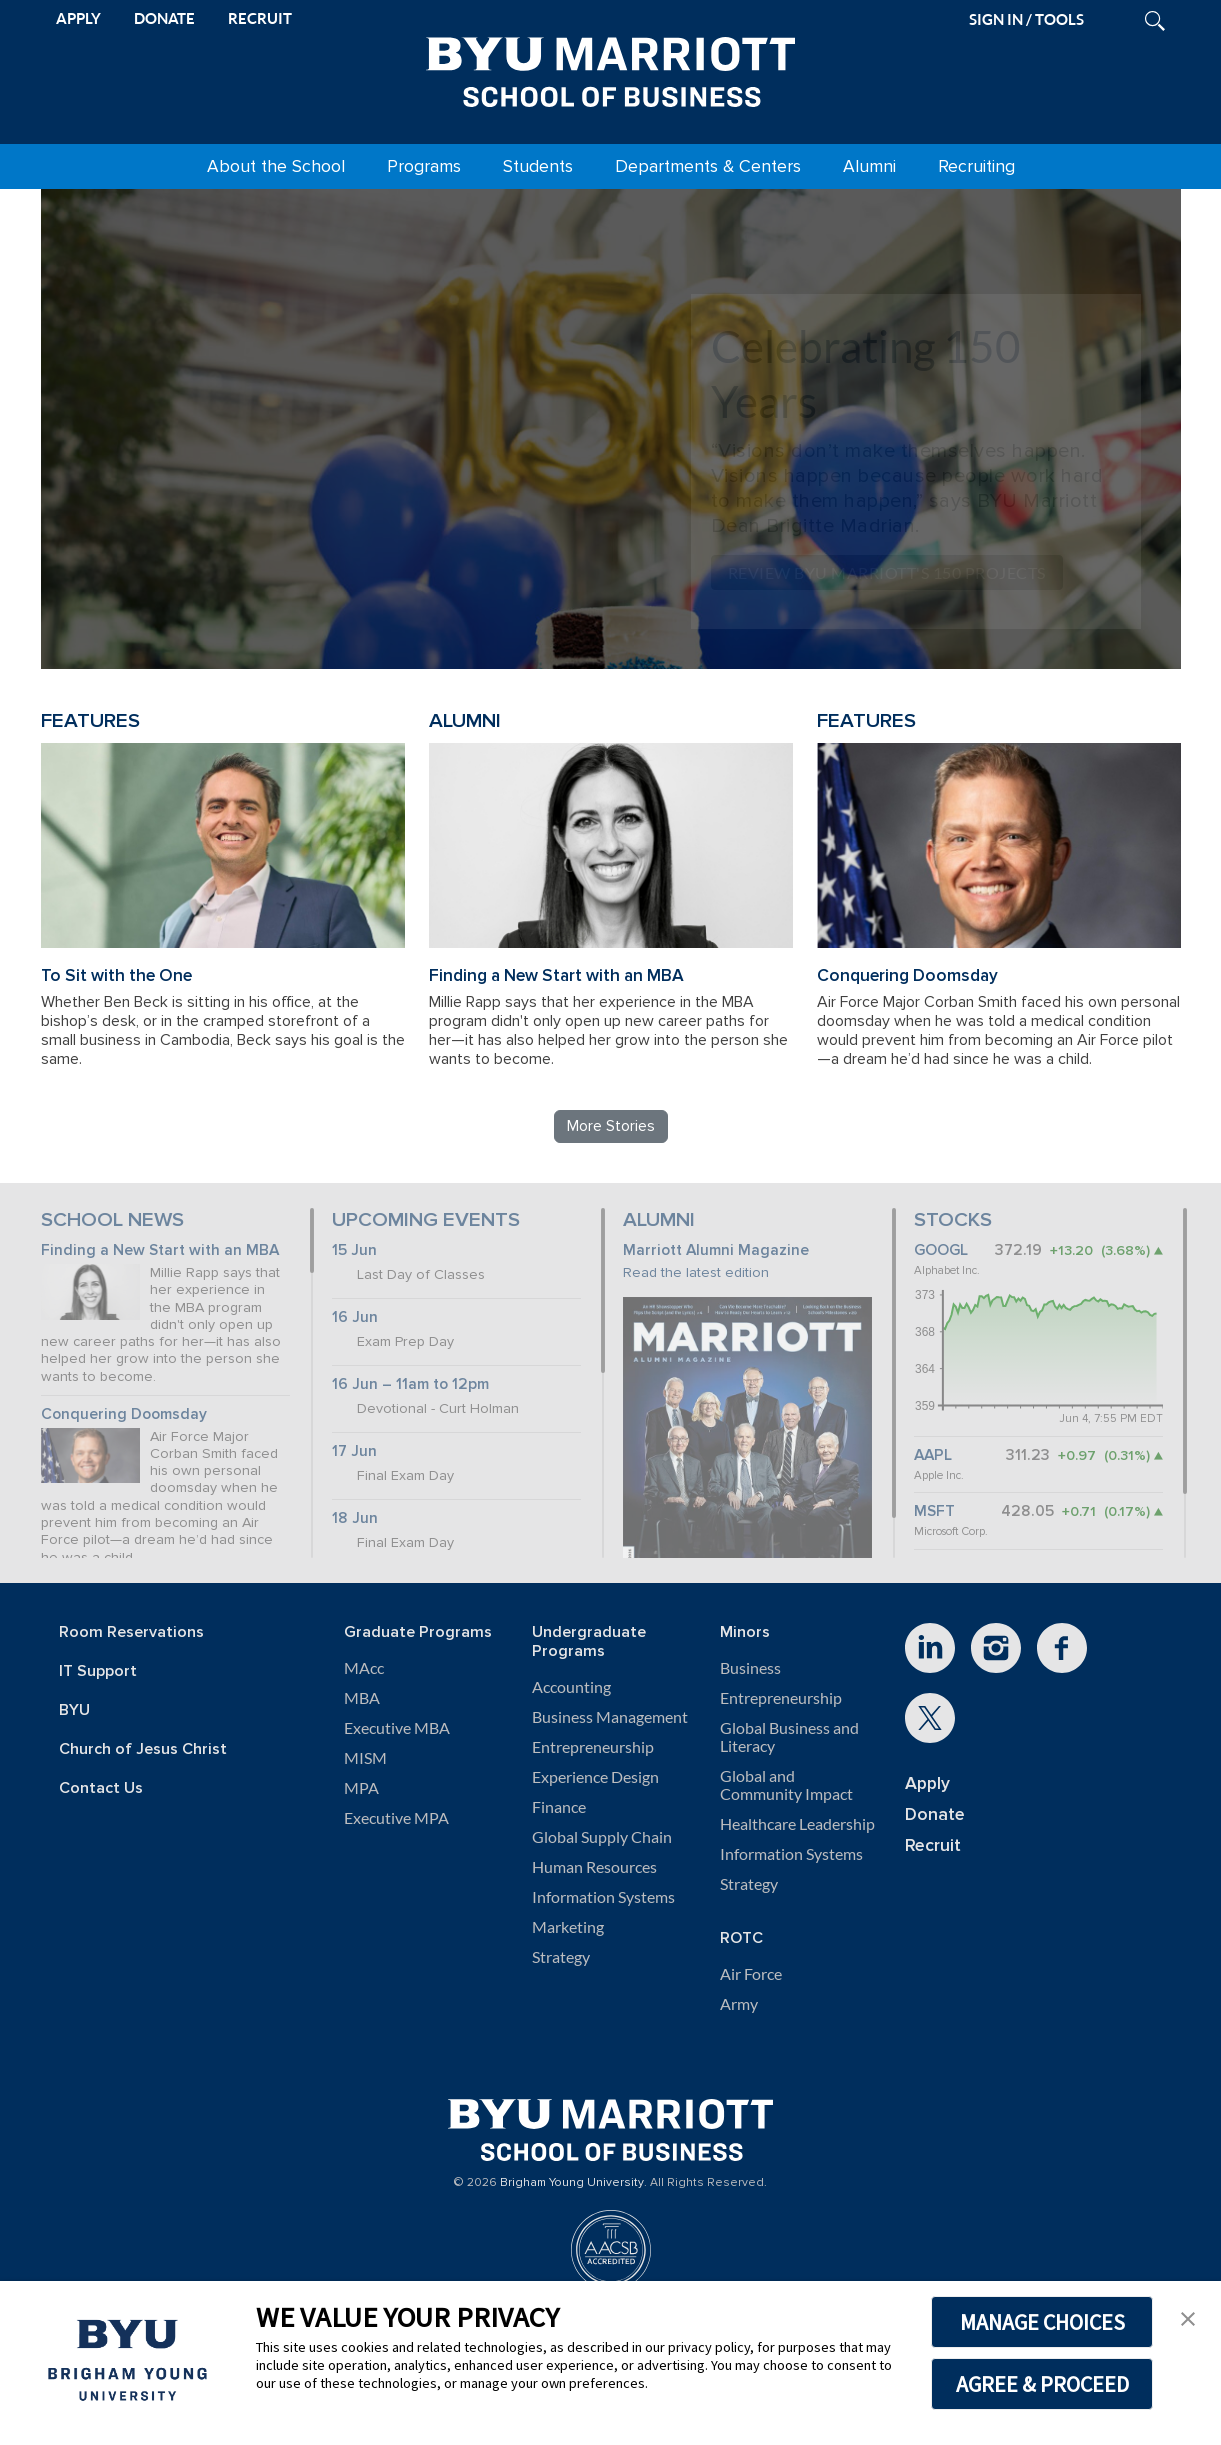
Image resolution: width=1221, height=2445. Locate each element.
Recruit (933, 1845)
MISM (365, 1758)
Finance (559, 1807)
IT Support (98, 1671)
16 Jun (355, 1317)
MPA (361, 1788)
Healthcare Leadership (797, 1824)
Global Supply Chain (602, 1837)
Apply (927, 1783)
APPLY (78, 18)
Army (739, 2004)
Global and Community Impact (786, 1785)
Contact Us (101, 1788)
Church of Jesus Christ (143, 1749)
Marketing (568, 1927)
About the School (276, 166)
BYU (74, 1710)
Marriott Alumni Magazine (716, 1250)
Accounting (571, 1687)
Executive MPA (396, 1818)
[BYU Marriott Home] (611, 68)
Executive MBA (397, 1728)
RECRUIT (260, 18)
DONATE (164, 18)
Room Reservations (131, 1632)
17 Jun (354, 1451)
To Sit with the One (116, 975)
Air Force (751, 1974)
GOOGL (941, 1250)
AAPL (933, 1455)
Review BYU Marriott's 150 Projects (887, 572)
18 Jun (355, 1518)
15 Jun (354, 1250)
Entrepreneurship (593, 1747)
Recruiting (976, 166)
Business (750, 1668)
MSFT (934, 1511)
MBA (362, 1698)
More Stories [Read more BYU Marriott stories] (611, 1126)
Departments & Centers (708, 166)
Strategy (561, 1957)
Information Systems (603, 1897)
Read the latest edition (696, 1272)
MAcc (364, 1668)
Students (538, 166)
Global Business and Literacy (789, 1737)
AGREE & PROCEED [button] (1042, 2384)
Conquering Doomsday (907, 975)
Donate (935, 1814)
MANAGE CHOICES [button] (1042, 2322)
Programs (424, 166)
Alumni (869, 166)
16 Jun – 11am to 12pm (410, 1384)
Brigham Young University (572, 2183)
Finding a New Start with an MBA (556, 975)
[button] (1188, 2317)
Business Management (610, 1717)
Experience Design (595, 1777)
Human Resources (594, 1867)
